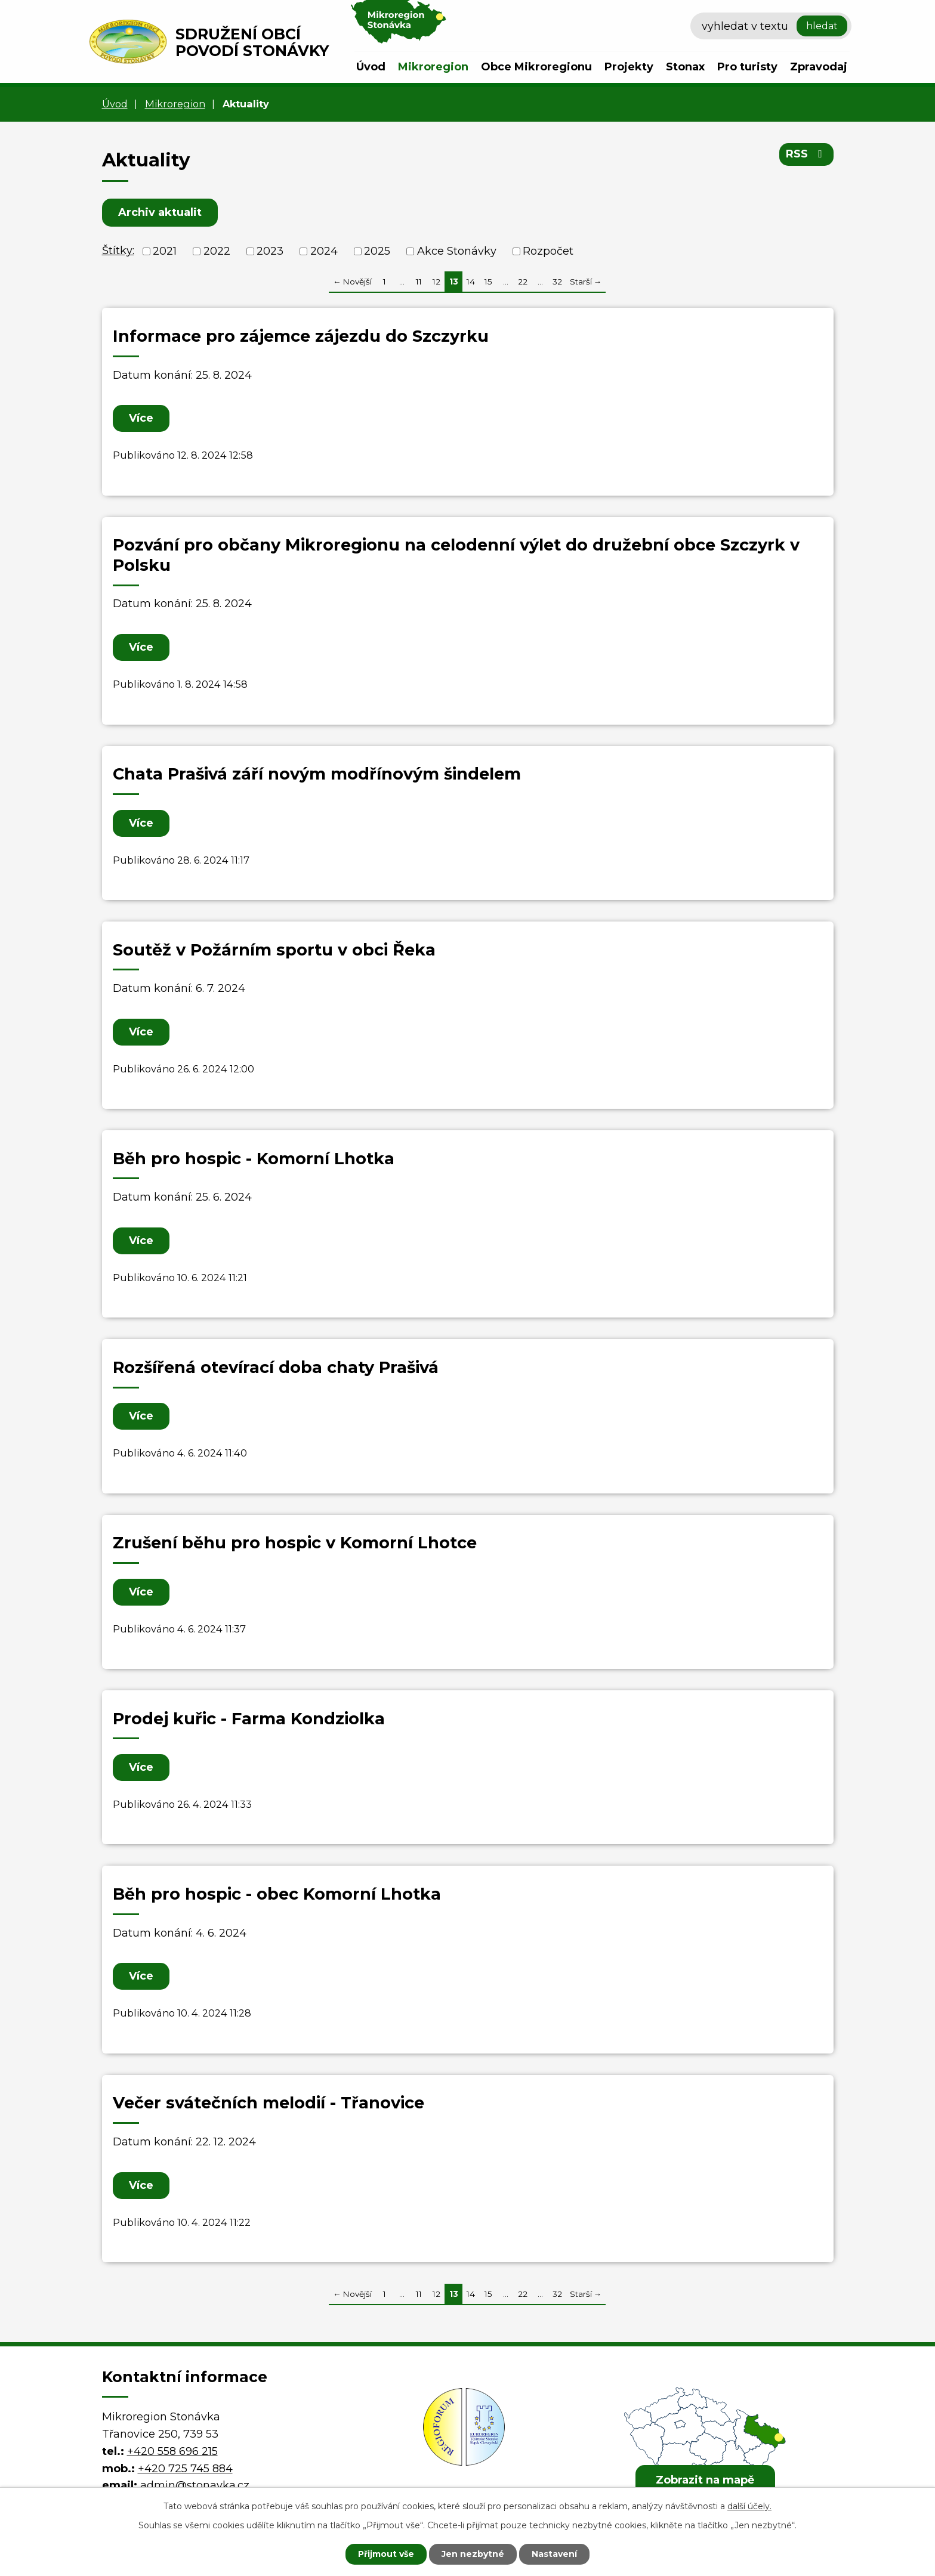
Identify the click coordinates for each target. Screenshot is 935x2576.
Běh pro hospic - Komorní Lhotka (253, 1158)
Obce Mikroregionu (536, 66)
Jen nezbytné (473, 2554)
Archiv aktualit (160, 212)
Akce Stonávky (456, 251)
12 (436, 281)
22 (522, 281)
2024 (324, 251)
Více (141, 418)
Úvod (370, 66)
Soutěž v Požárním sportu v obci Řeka (274, 950)
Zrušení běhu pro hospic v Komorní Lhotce (295, 1543)
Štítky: (118, 250)
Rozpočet (548, 251)
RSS (806, 153)
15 (488, 281)
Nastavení (554, 2554)
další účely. (749, 2506)
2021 (165, 251)
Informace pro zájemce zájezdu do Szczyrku (301, 336)
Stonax (685, 66)
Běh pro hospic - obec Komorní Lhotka (277, 1894)
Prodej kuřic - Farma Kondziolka (249, 1718)
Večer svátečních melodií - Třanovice (268, 2103)
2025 (377, 251)
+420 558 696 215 (172, 2451)
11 (419, 281)
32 (557, 281)
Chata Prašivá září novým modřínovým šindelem (317, 774)
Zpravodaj (818, 66)
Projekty (628, 66)
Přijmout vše (386, 2554)
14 (471, 281)
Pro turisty (747, 66)
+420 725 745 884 (185, 2468)
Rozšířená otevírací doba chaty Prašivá (276, 1367)
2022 (216, 251)
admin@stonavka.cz (194, 2485)
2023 (270, 251)
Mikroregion (433, 66)
